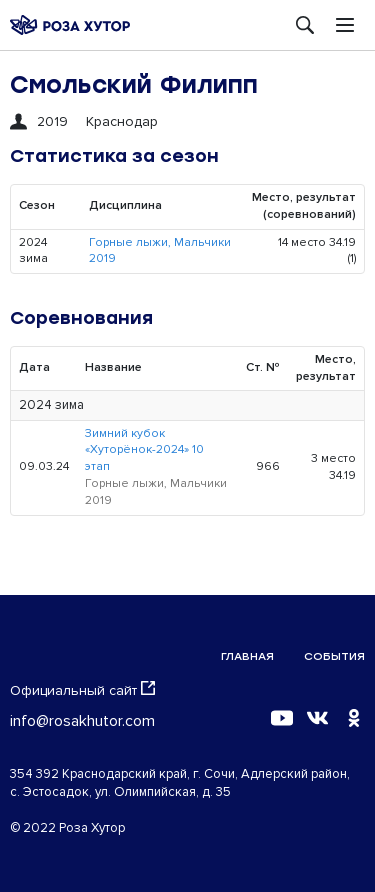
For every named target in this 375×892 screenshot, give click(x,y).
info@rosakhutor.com (82, 721)
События (334, 656)
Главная (247, 656)
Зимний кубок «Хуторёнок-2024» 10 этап (144, 450)
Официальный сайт (82, 690)
